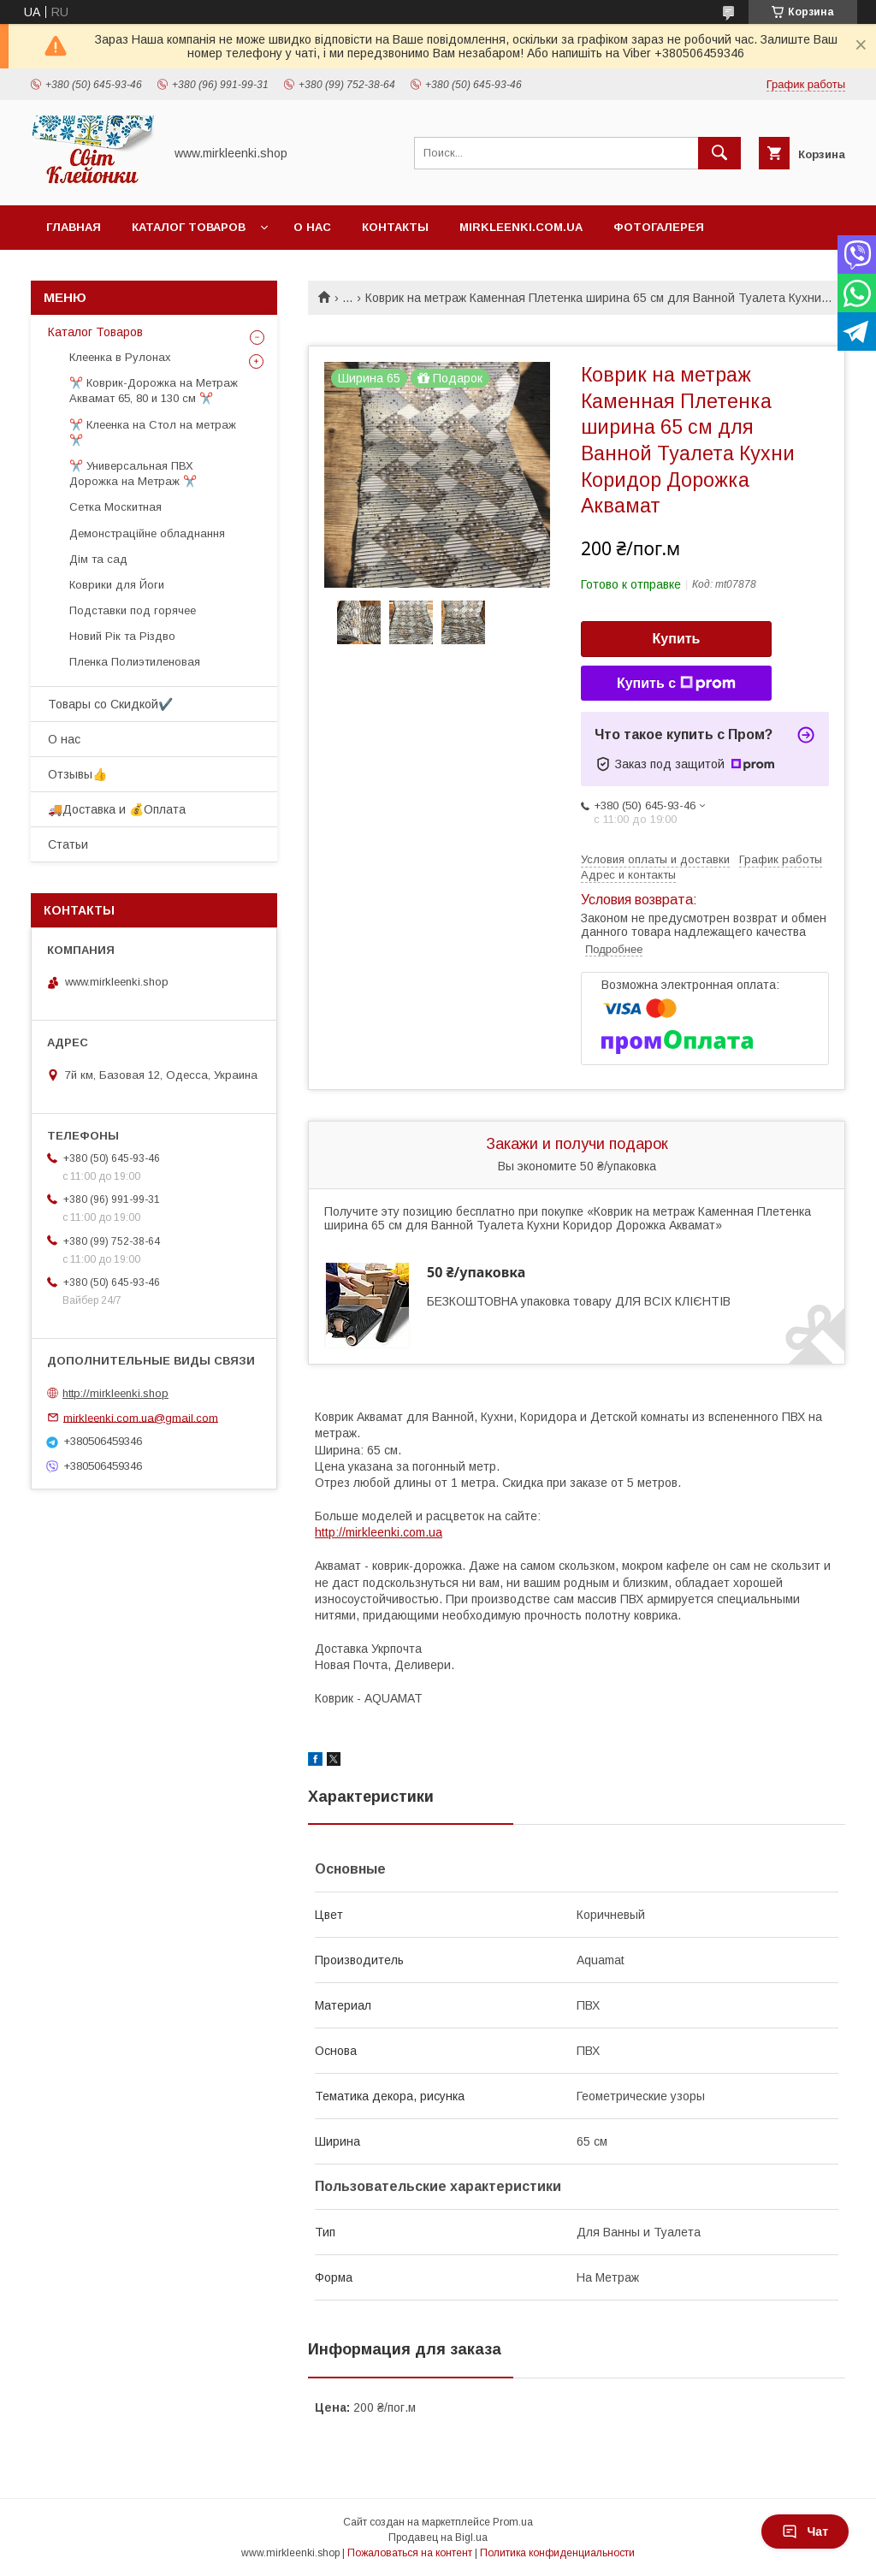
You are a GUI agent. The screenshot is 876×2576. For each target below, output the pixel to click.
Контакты (395, 227)
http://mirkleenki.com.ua (378, 1532)
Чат (805, 2531)
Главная (73, 227)
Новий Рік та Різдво (122, 636)
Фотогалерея (658, 227)
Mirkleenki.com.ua (521, 227)
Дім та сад (98, 559)
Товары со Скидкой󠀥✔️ (110, 704)
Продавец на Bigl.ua (438, 2537)
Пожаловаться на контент (409, 2553)
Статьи (68, 844)
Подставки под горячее (132, 610)
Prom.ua (513, 2522)
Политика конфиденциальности (557, 2553)
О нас (312, 227)
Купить (677, 638)
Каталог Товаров (189, 227)
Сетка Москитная (115, 506)
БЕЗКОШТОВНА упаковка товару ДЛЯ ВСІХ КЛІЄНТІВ (579, 1301)
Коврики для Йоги (116, 584)
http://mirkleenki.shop (115, 1393)
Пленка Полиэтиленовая (134, 661)
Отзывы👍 (77, 774)
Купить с (676, 683)
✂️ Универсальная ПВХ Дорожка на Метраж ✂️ (133, 473)
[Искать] (719, 153)
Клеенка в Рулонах (120, 357)
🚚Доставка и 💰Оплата (117, 809)
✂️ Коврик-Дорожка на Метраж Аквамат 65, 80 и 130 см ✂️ (153, 390)
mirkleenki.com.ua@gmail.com (140, 1417)
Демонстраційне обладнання (147, 533)
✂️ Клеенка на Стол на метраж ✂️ (152, 432)
